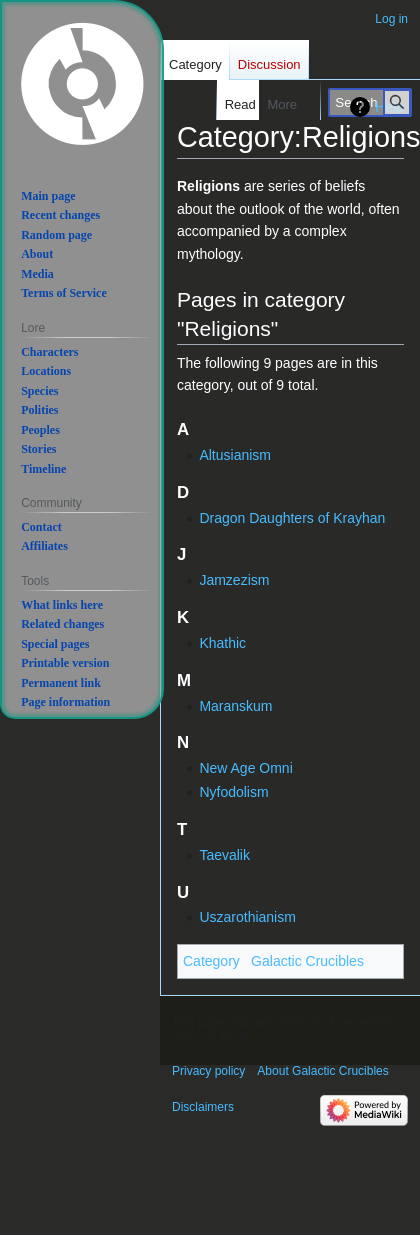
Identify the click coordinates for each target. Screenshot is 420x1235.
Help (389, 107)
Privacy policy (208, 1071)
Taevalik (224, 855)
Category (211, 961)
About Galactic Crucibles (322, 1071)
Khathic (222, 643)
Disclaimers (203, 1107)
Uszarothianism (247, 917)
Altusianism (235, 455)
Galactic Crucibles (307, 961)
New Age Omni (245, 768)
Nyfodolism (233, 792)
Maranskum (235, 706)
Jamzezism (234, 580)
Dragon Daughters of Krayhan (292, 518)
